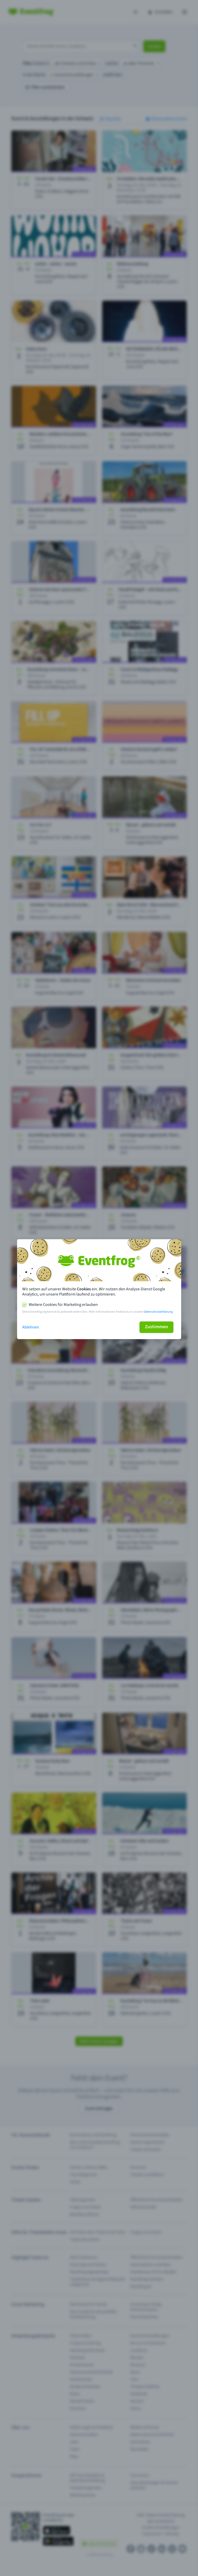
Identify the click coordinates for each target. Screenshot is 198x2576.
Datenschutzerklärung (158, 1312)
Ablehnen (30, 1327)
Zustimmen (156, 1327)
